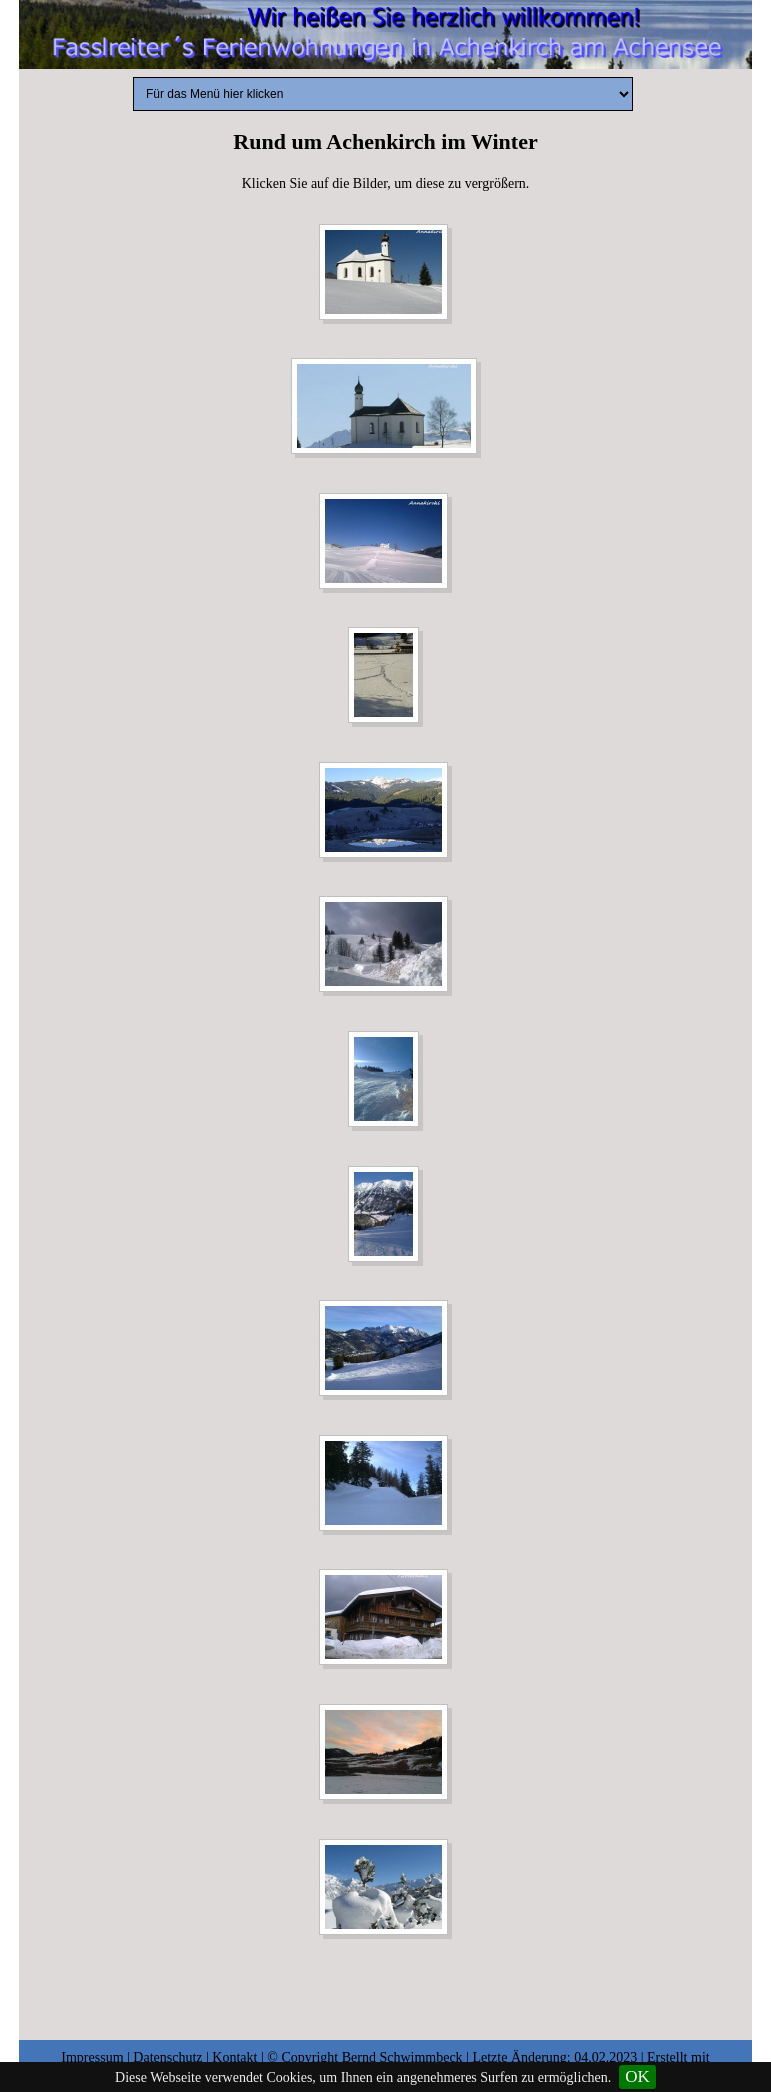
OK (637, 2076)
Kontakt (234, 2057)
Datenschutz (167, 2057)
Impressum (92, 2057)
